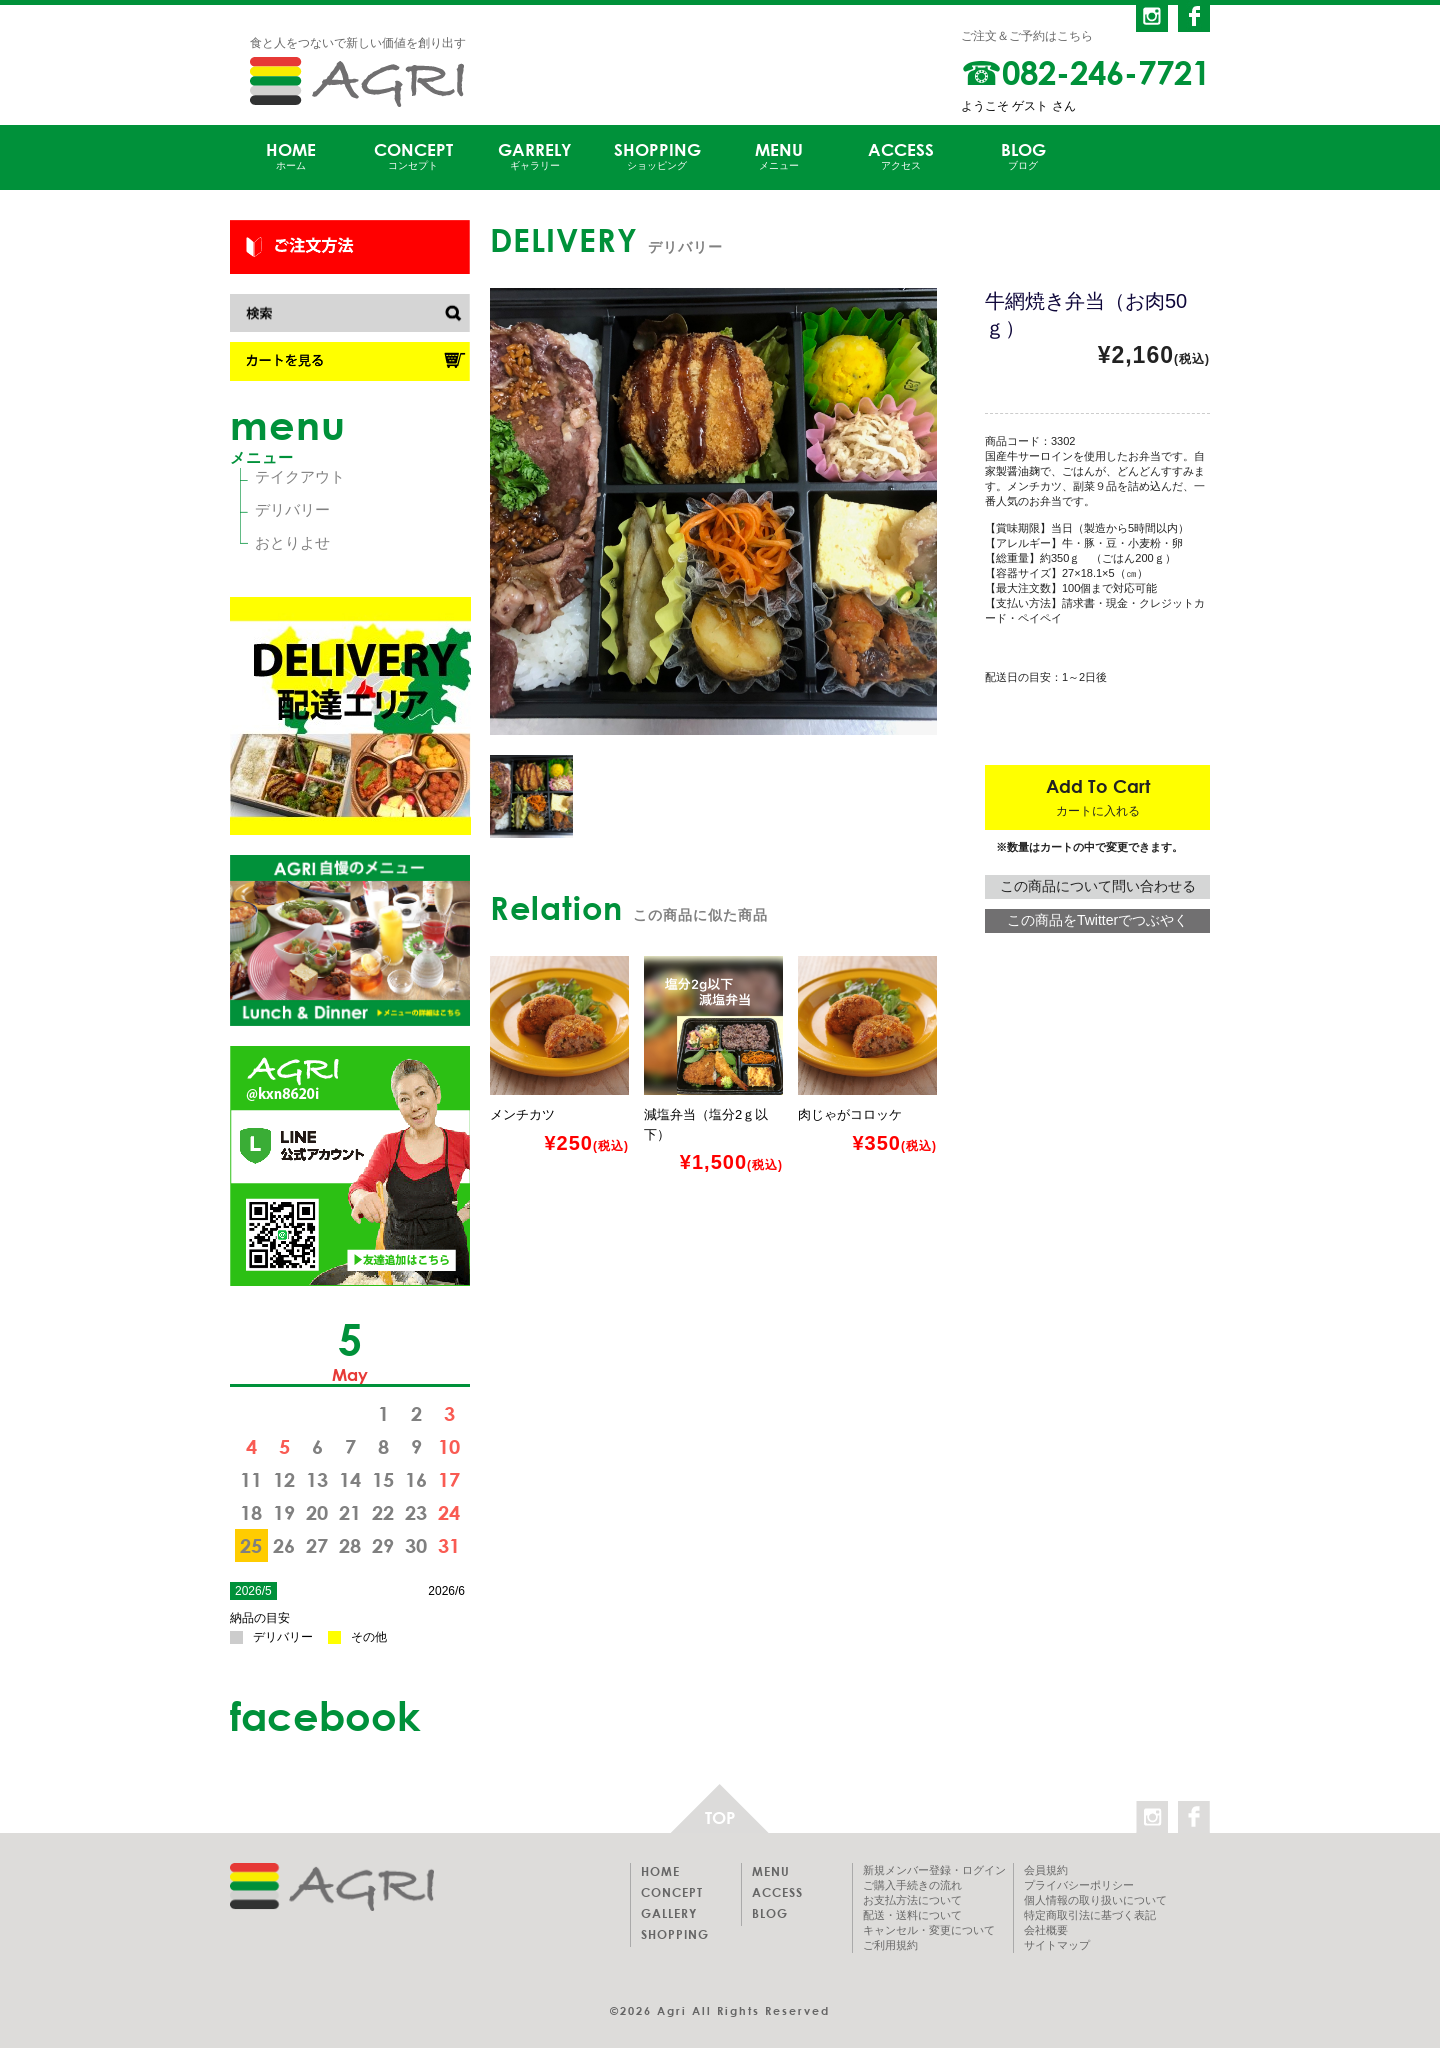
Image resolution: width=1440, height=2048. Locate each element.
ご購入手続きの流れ (912, 1885)
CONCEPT (413, 156)
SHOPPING (657, 156)
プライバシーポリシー (1079, 1885)
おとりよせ (292, 542)
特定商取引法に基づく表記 (1090, 1915)
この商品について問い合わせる (1098, 886)
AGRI (357, 82)
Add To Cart (1098, 796)
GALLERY (669, 1913)
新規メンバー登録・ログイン (934, 1870)
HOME (291, 156)
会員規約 (1046, 1870)
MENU (779, 156)
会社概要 (1046, 1930)
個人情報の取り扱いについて (1095, 1900)
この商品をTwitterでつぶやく (1097, 920)
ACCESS (901, 156)
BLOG (1023, 156)
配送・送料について (912, 1915)
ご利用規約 (890, 1945)
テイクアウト (300, 476)
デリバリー (292, 509)
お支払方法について (912, 1900)
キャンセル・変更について (929, 1930)
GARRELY (535, 156)
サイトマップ (1057, 1945)
